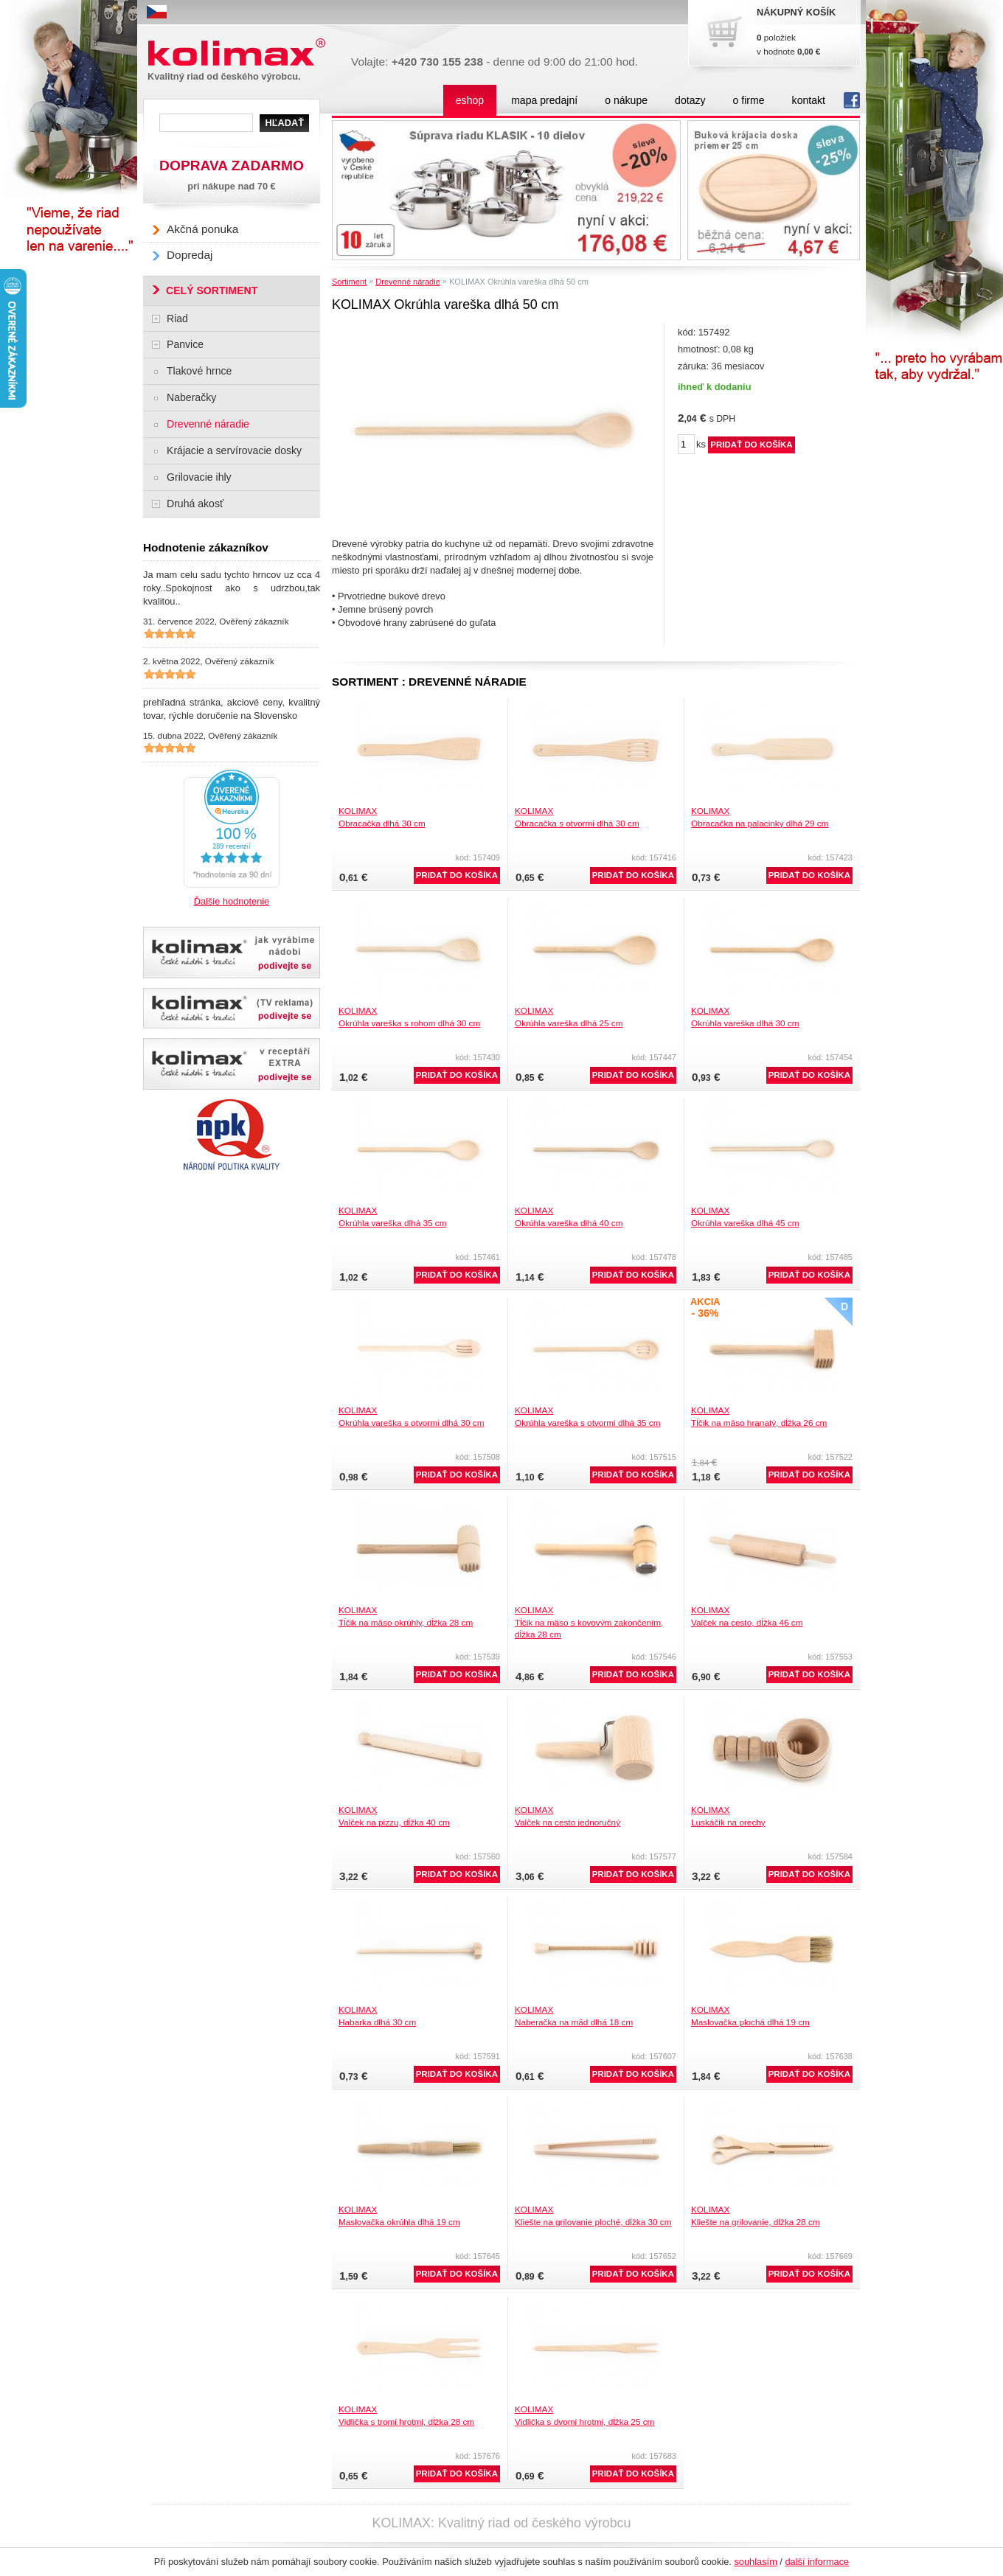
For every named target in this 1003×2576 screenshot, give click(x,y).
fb (852, 100)
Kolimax (239, 52)
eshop (470, 100)
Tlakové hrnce (199, 371)
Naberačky (191, 397)
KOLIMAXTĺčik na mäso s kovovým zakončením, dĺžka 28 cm (589, 1622)
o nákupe (626, 100)
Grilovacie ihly (199, 477)
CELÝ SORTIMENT (211, 290)
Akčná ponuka (202, 229)
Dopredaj (189, 254)
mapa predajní (544, 100)
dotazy (690, 100)
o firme (749, 100)
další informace (817, 2561)
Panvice (185, 344)
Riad (177, 318)
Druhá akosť (195, 503)
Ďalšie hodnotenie (231, 901)
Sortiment (349, 281)
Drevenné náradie (407, 281)
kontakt (808, 100)
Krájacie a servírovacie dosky (234, 450)
